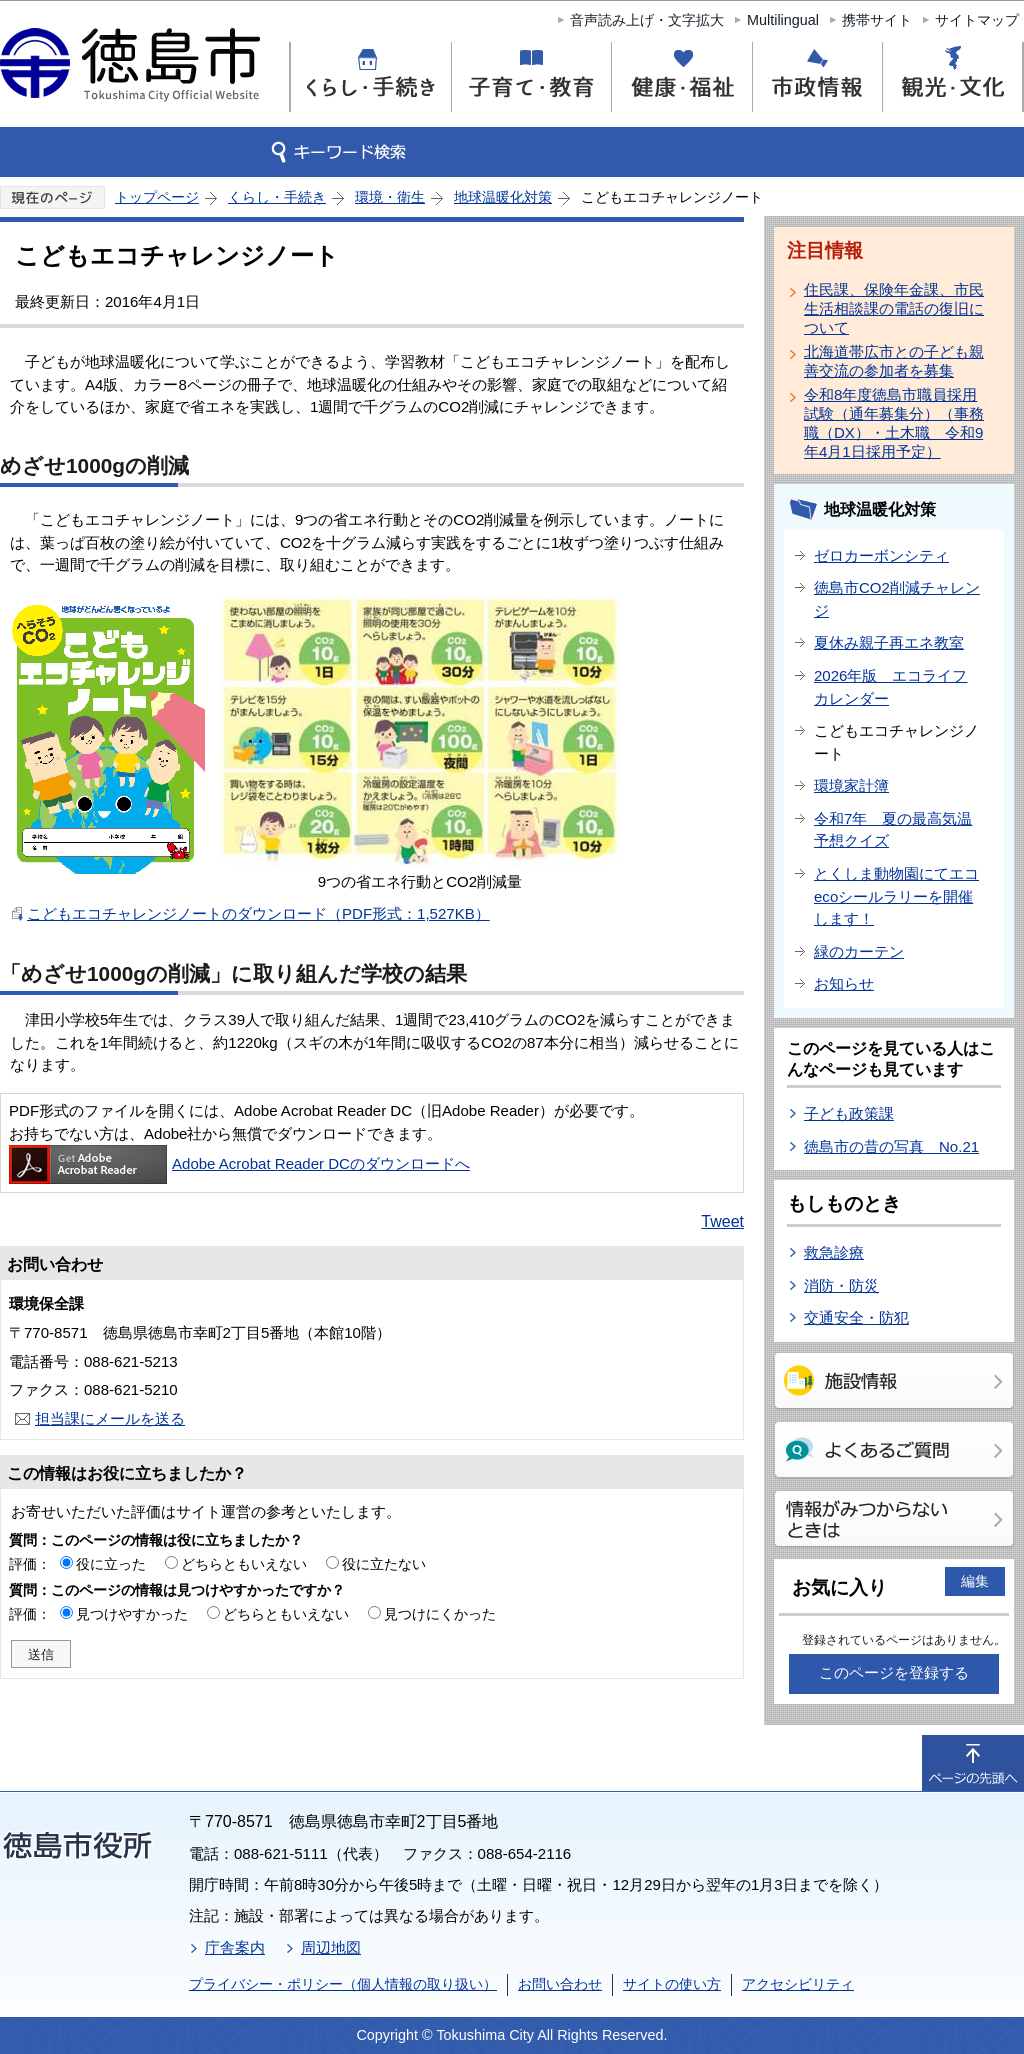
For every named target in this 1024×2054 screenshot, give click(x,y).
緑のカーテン (859, 951)
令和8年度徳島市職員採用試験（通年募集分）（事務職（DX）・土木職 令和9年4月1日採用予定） (894, 423)
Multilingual (783, 20)
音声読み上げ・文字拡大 (647, 20)
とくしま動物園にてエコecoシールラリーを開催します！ (896, 896)
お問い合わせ (560, 1984)
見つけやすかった (132, 1614)
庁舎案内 (235, 1947)
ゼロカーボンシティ (881, 555)
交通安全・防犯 (856, 1317)
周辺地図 (331, 1947)
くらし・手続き (277, 197)
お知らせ (844, 983)
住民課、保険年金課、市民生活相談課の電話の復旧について (894, 308)
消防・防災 (841, 1285)
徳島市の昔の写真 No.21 (891, 1146)
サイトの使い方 (672, 1984)
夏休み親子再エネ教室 (889, 642)
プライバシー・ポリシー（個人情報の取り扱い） (343, 1984)
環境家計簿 (851, 785)
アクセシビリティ (798, 1984)
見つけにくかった (440, 1614)
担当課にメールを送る (110, 1418)
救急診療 (834, 1252)
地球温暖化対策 (503, 197)
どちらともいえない (244, 1564)
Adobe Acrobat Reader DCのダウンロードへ (239, 1163)
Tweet (722, 1221)
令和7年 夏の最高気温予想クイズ (893, 830)
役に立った (111, 1564)
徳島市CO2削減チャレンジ (897, 599)
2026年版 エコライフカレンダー (890, 687)
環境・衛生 (390, 197)
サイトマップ (977, 20)
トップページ (157, 197)
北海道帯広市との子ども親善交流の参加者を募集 (894, 361)
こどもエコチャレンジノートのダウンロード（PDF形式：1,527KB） (258, 913)
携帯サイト (877, 20)
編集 (975, 1581)
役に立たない (384, 1564)
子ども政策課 (849, 1113)
